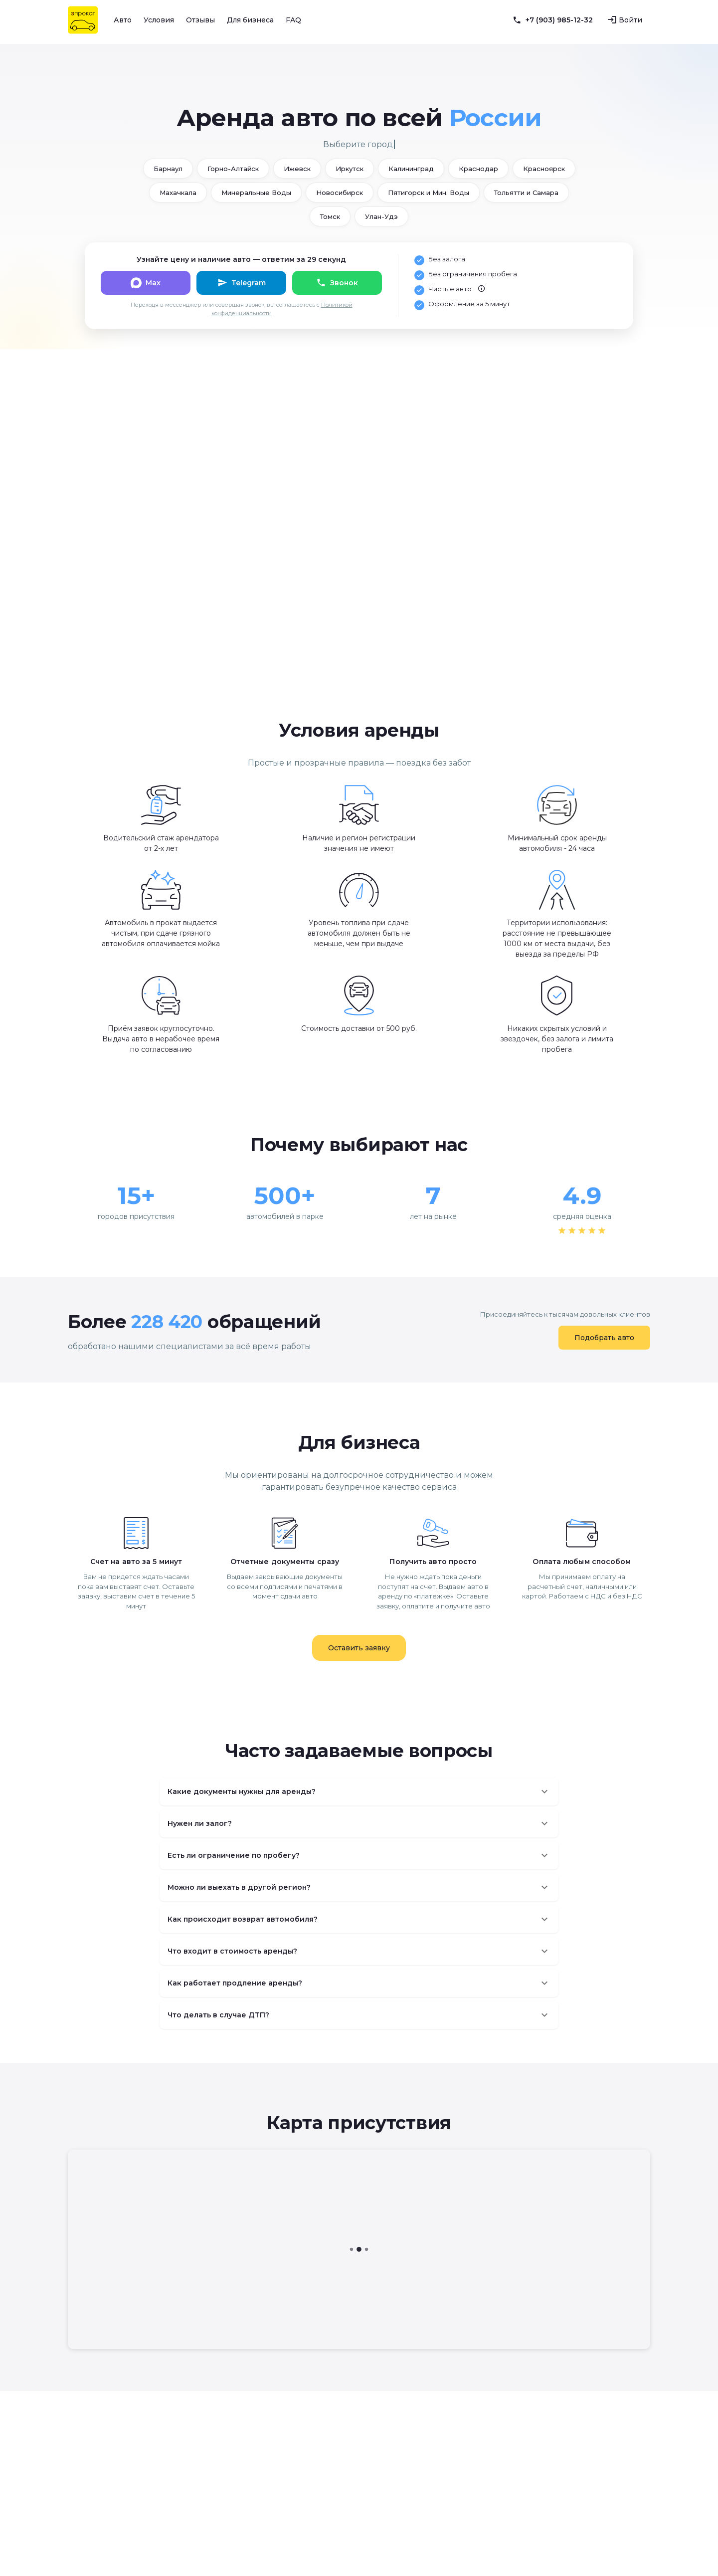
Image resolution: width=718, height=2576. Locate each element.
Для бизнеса (250, 19)
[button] (359, 1791)
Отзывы (200, 19)
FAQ (293, 19)
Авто (123, 19)
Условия (159, 19)
